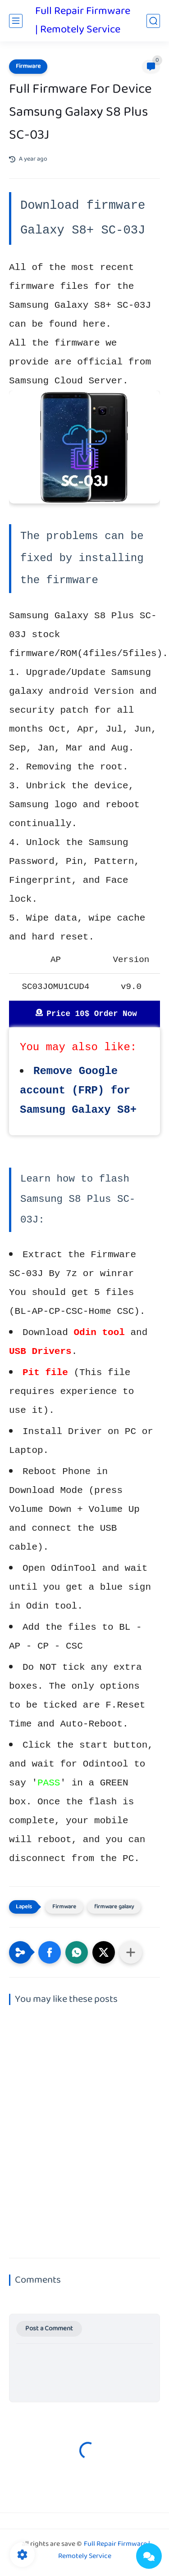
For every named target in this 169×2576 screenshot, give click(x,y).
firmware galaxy (114, 1907)
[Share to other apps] (130, 1952)
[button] (49, 1952)
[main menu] (16, 21)
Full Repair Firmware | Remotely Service (82, 20)
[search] (153, 21)
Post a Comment (49, 2328)
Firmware (28, 66)
